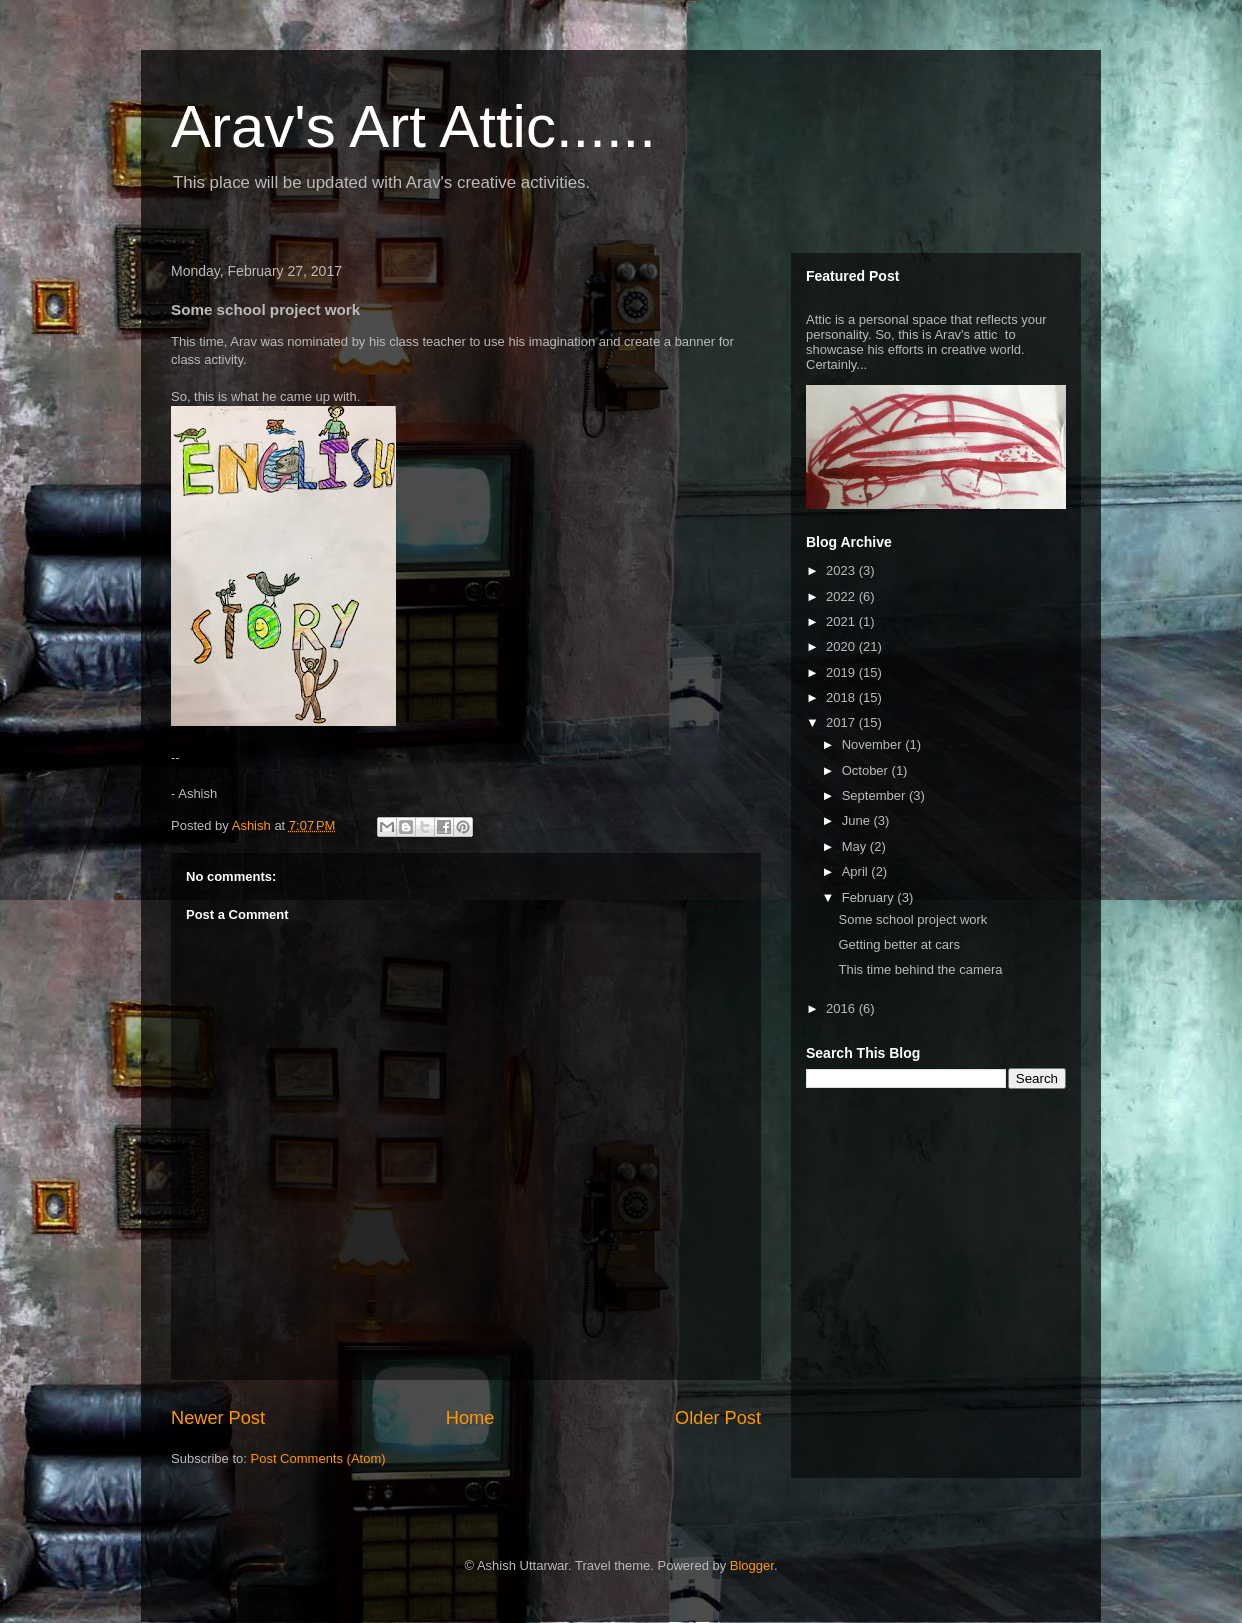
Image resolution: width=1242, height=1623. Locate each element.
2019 (842, 672)
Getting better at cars (898, 944)
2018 (842, 697)
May (856, 846)
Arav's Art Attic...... (413, 126)
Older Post (718, 1418)
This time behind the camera (920, 969)
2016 (842, 1008)
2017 (842, 722)
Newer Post (218, 1418)
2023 (842, 570)
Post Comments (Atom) (318, 1458)
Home (470, 1418)
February (870, 897)
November (874, 744)
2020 (842, 646)
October (867, 770)
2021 (842, 621)
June (858, 820)
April (857, 871)
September (875, 795)
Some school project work (912, 919)
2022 (842, 596)
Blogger (752, 1565)
